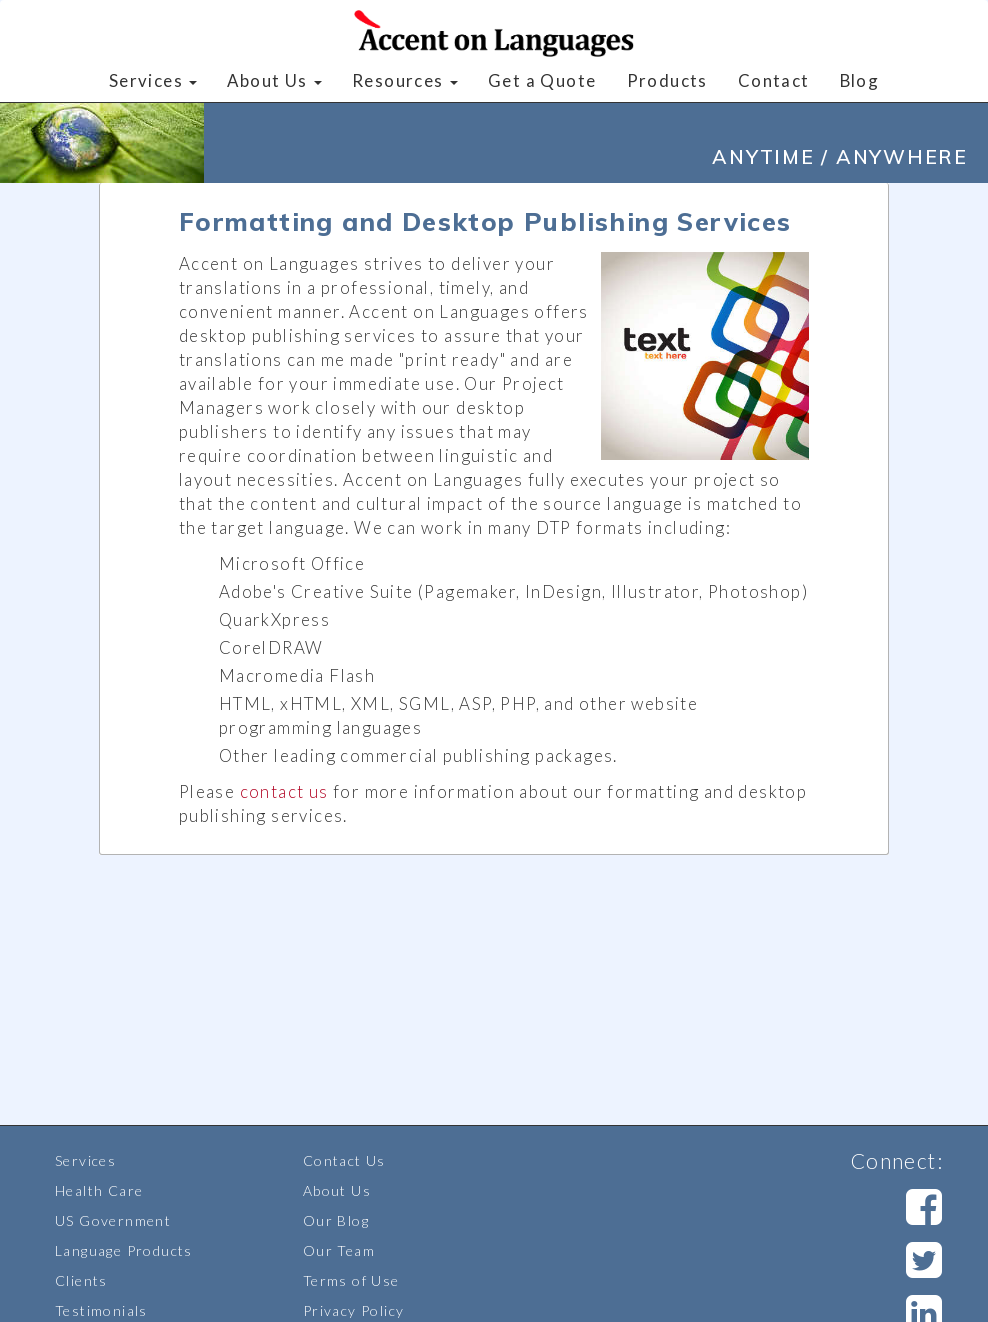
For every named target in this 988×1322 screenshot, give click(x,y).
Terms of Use (351, 1280)
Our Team (339, 1250)
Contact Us (344, 1160)
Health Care (99, 1190)
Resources (405, 80)
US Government (113, 1220)
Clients (81, 1280)
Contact (774, 80)
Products (667, 80)
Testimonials (101, 1310)
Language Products (124, 1250)
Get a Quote (542, 80)
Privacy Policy (354, 1310)
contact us (284, 791)
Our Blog (336, 1220)
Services (153, 80)
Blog (860, 80)
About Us (274, 80)
